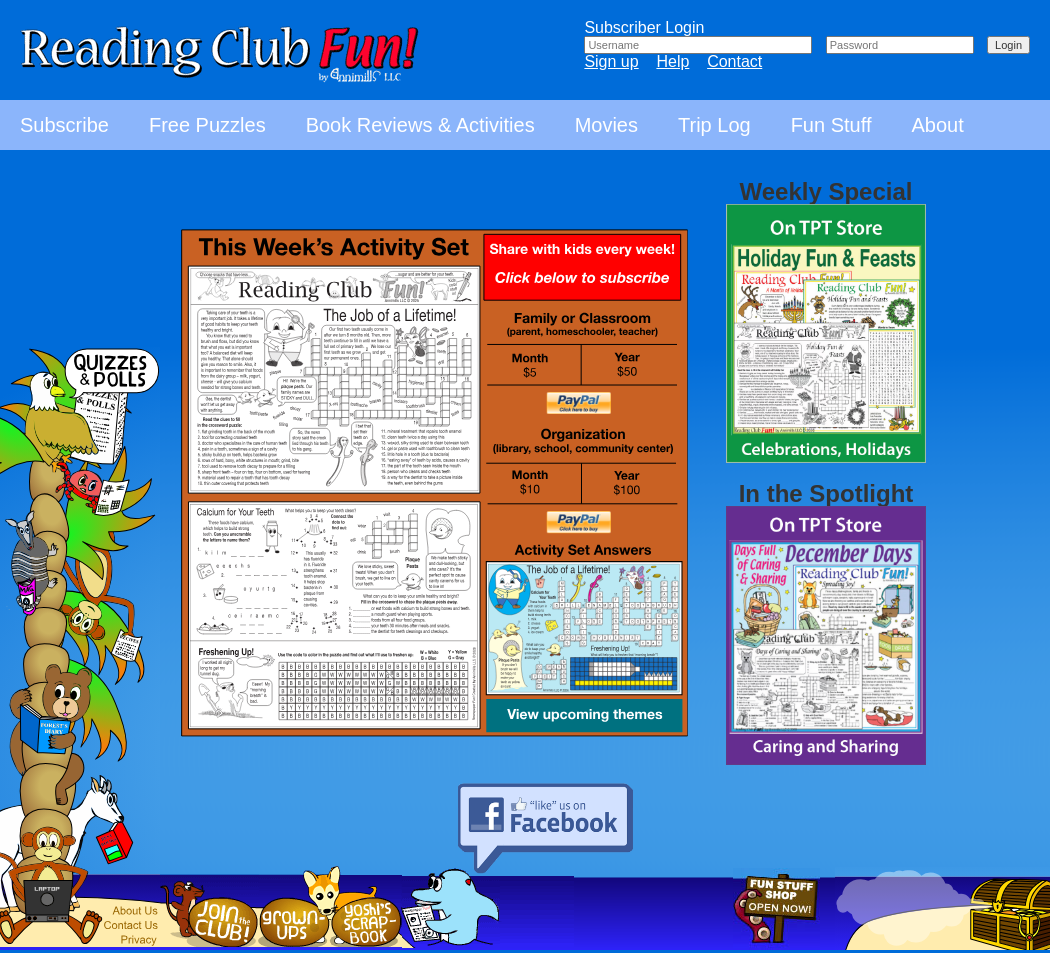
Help (672, 61)
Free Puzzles (207, 125)
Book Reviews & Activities (420, 125)
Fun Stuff (831, 125)
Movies (606, 125)
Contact (734, 61)
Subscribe (64, 125)
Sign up (611, 61)
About (937, 125)
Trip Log (714, 125)
